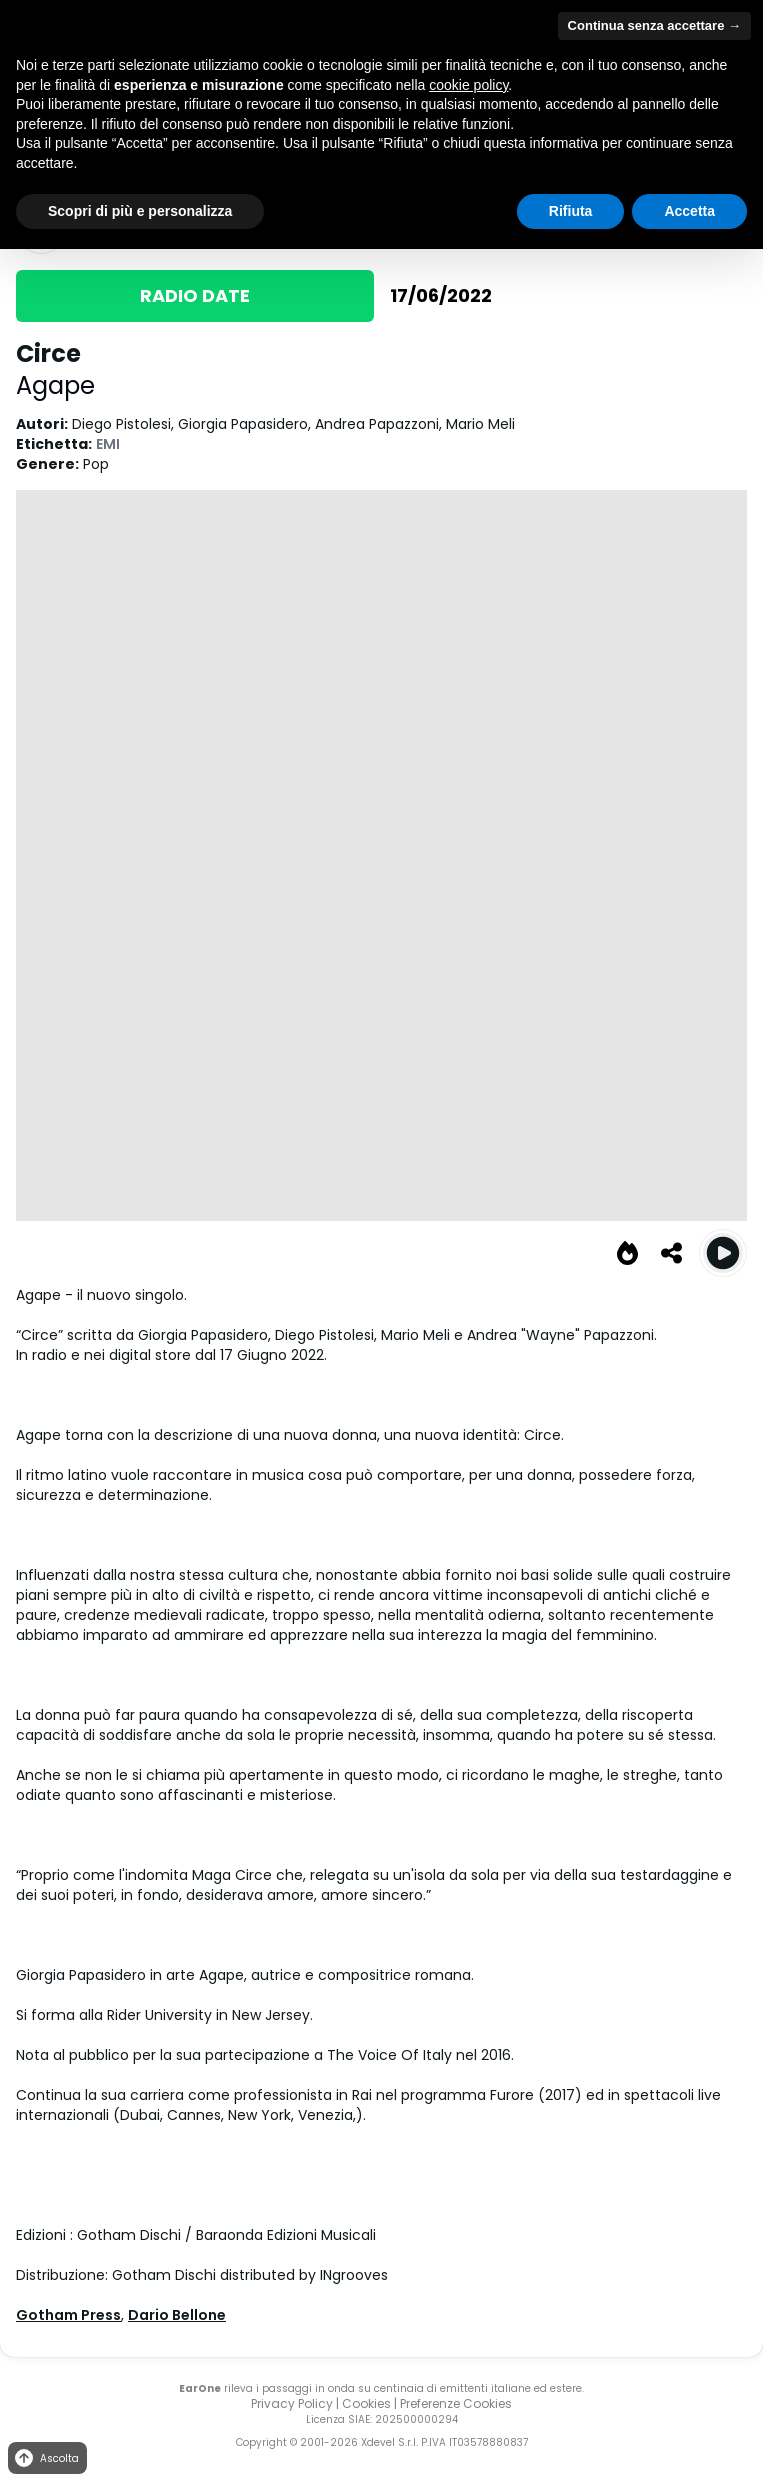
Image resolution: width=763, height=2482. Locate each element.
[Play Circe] (723, 1253)
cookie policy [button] (468, 85)
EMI (108, 444)
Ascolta (45, 2458)
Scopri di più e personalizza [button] (140, 211)
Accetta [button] (689, 211)
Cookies (366, 2403)
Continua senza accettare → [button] (654, 25)
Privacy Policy (292, 2403)
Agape (55, 385)
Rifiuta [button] (571, 211)
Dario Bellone (177, 2315)
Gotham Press (68, 2315)
